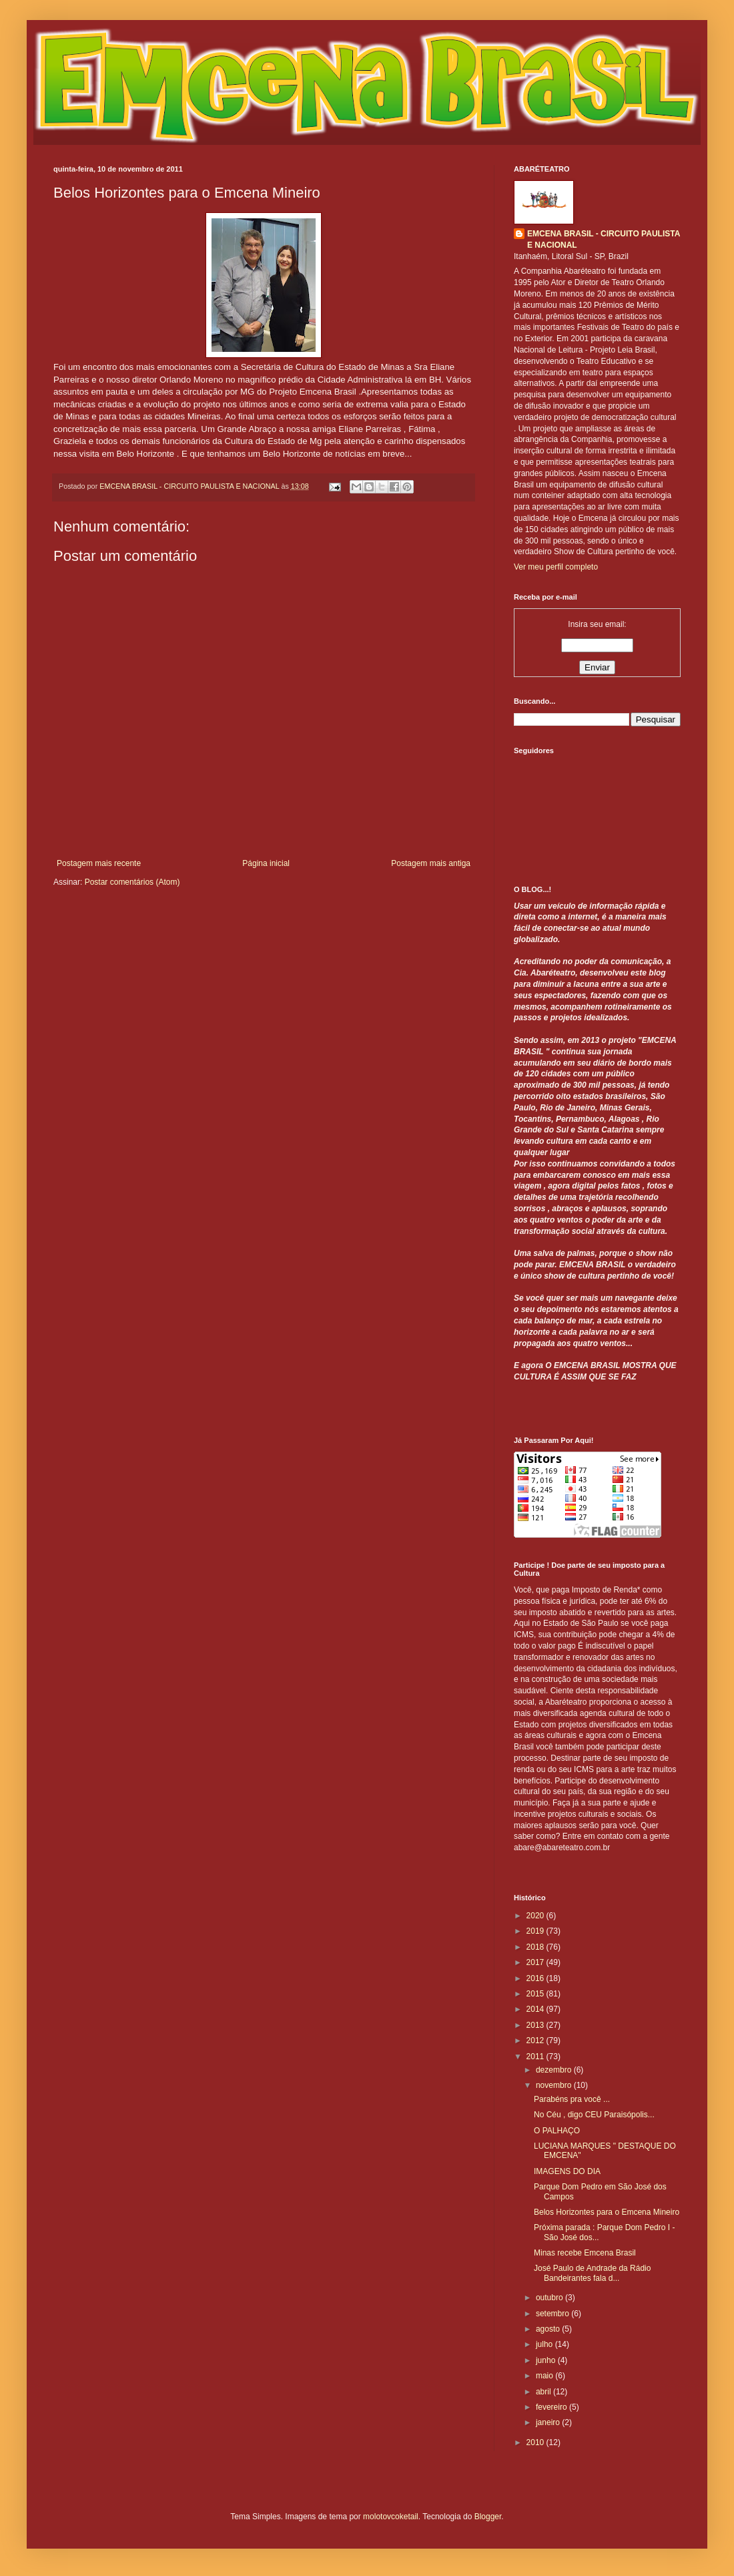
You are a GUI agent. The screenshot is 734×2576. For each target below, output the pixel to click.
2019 (536, 1931)
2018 (536, 1947)
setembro (553, 2313)
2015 (536, 1993)
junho (547, 2360)
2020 (536, 1915)
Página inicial (266, 863)
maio (545, 2375)
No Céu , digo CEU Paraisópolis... (594, 2114)
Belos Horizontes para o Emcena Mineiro (606, 2212)
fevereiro (552, 2407)
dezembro (555, 2070)
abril (544, 2391)
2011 (536, 2056)
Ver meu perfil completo (556, 567)
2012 (536, 2040)
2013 (536, 2025)
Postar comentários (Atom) (132, 882)
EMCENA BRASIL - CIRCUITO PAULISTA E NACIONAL (603, 239)
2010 (536, 2442)
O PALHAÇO (557, 2130)
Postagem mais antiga (430, 863)
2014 (536, 2009)
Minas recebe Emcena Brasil (585, 2253)
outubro (550, 2297)
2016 (536, 1978)
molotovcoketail (390, 2516)
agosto (549, 2329)
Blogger (488, 2516)
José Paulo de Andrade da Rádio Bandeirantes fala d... (592, 2273)
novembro (555, 2085)
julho (545, 2344)
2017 (536, 1962)
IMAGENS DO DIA (567, 2171)
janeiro (549, 2422)
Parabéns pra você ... (572, 2099)
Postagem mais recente (99, 863)
